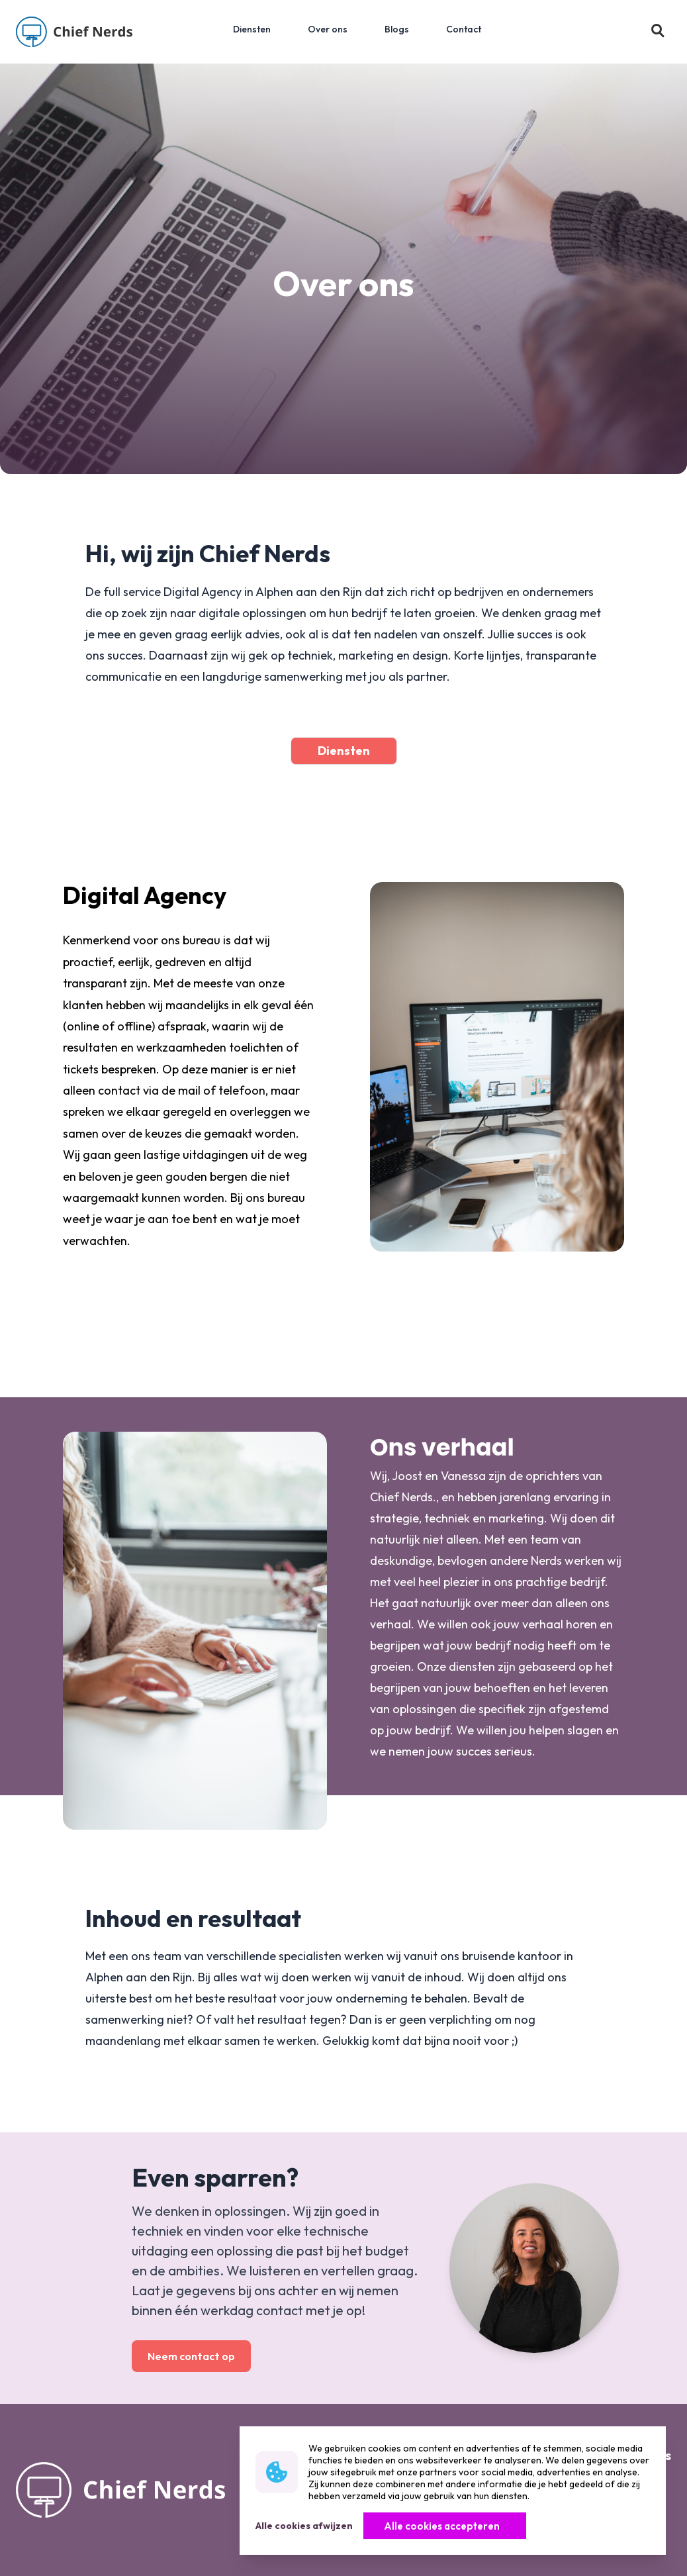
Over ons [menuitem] (327, 29)
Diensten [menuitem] (252, 29)
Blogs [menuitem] (397, 29)
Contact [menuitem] (463, 29)
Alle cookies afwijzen (304, 2526)
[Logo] (74, 32)
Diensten (344, 750)
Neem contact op (191, 2356)
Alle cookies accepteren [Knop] (442, 2526)
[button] (658, 32)
